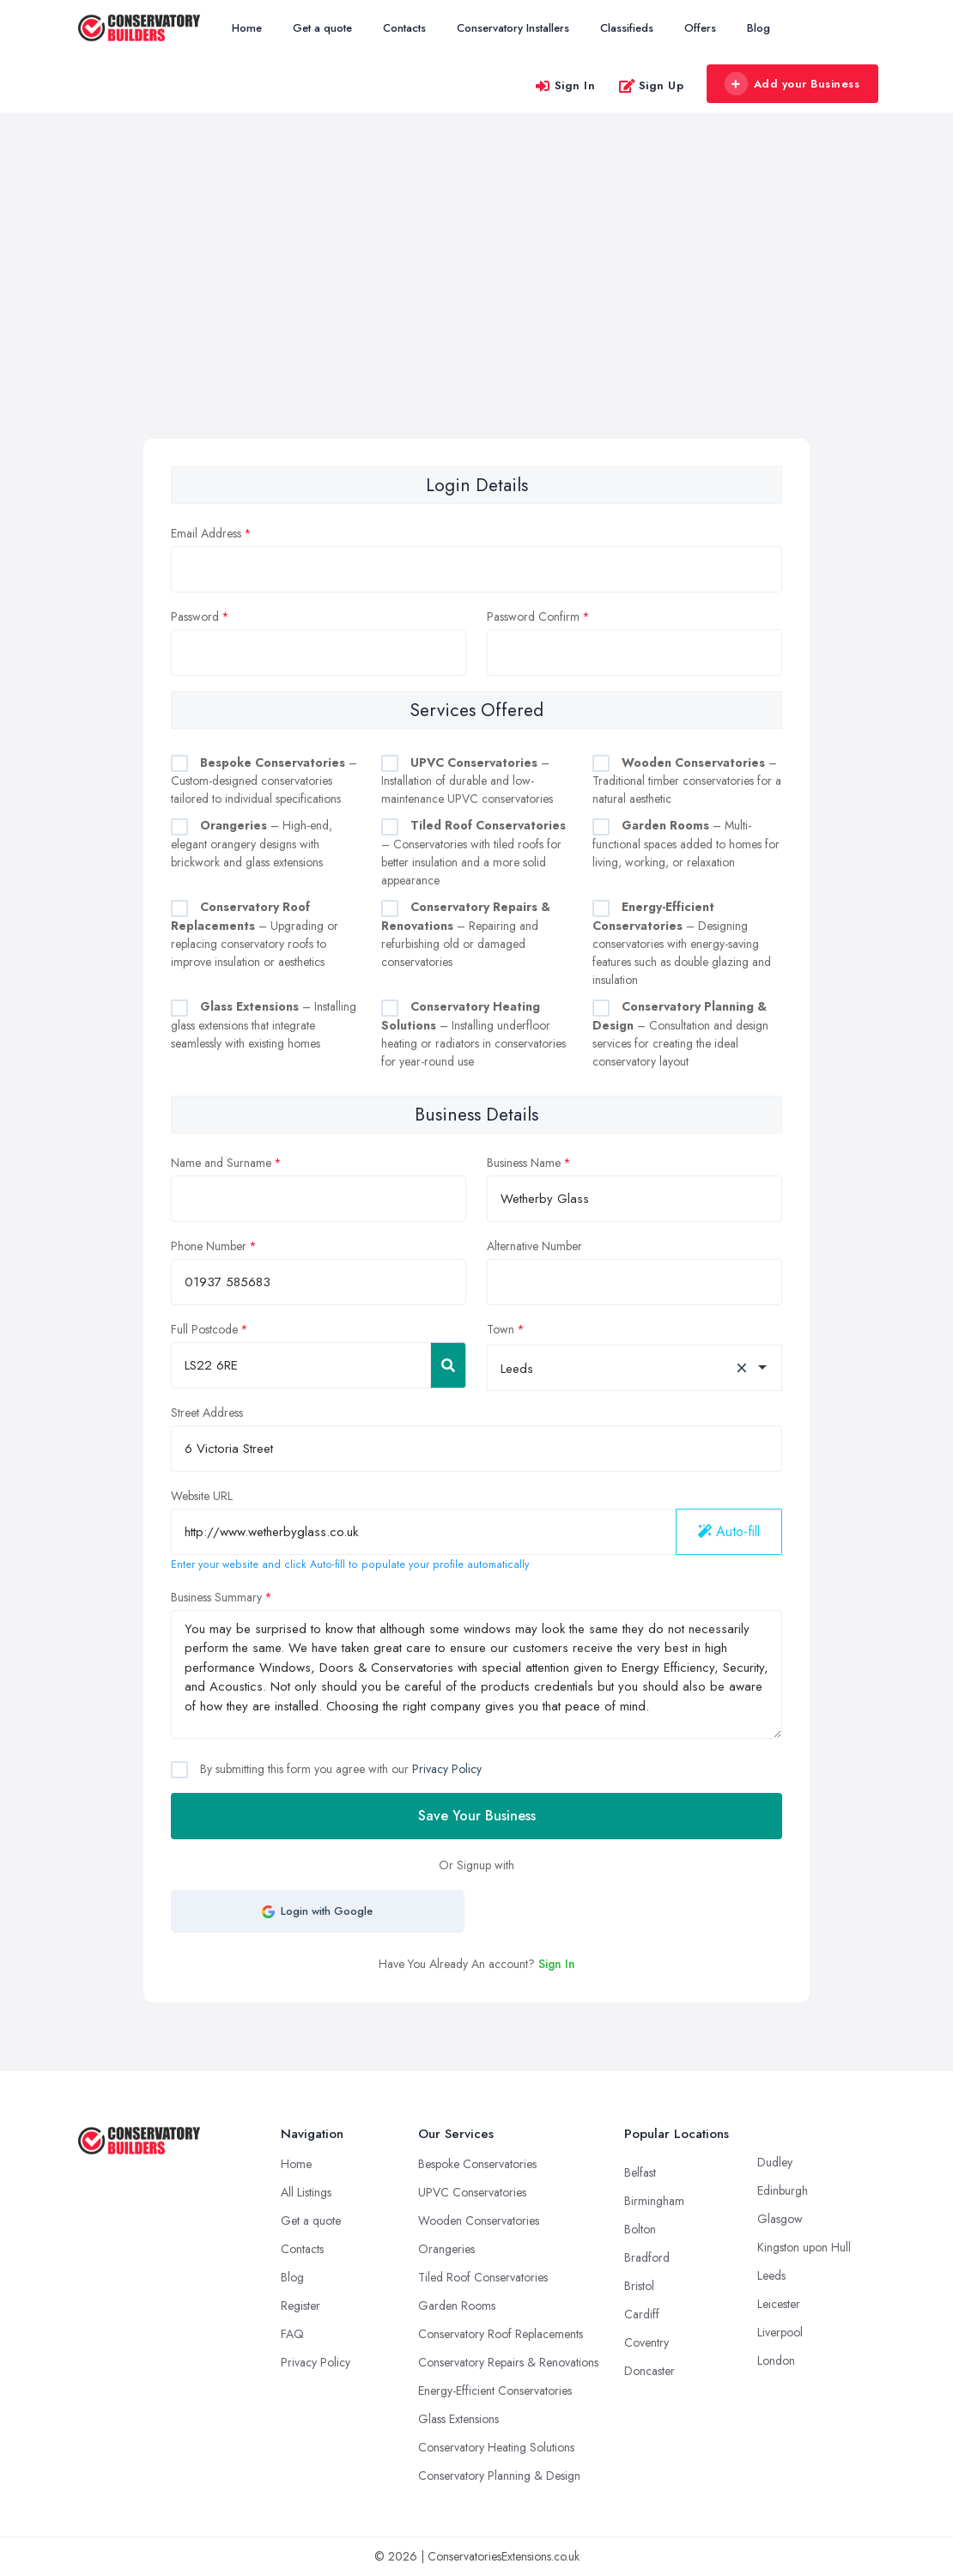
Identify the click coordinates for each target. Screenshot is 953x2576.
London (776, 2360)
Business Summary (216, 1597)
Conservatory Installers (513, 28)
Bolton (640, 2229)
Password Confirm (533, 616)
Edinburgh (782, 2190)
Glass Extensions (458, 2418)
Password (195, 616)
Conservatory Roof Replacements (500, 2333)
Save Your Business (477, 1816)
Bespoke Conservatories (477, 2163)
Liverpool (780, 2332)
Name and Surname (221, 1162)
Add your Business (791, 84)
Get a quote (322, 28)
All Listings (306, 2192)
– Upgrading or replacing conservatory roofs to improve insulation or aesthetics (254, 934)
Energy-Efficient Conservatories (495, 2390)
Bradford (647, 2257)
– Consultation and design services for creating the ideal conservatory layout (680, 1034)
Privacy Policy (447, 1768)
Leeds (771, 2275)
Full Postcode (204, 1329)
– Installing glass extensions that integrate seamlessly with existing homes (263, 1025)
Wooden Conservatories (478, 2220)
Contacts (404, 28)
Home (247, 28)
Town (500, 1329)
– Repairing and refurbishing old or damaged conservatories (465, 934)
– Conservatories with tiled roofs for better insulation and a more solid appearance (473, 853)
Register (300, 2305)
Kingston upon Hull (804, 2247)
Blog (758, 28)
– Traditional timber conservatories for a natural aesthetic (686, 781)
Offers (700, 28)
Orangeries (446, 2248)
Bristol (639, 2285)
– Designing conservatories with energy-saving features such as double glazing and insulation (681, 943)
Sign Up (651, 85)
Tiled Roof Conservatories (483, 2277)
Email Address (206, 533)
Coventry (646, 2342)
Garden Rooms (456, 2305)
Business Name (524, 1162)
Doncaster (649, 2370)
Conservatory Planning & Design (499, 2475)
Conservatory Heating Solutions (496, 2447)
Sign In (565, 85)
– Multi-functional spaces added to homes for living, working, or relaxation (686, 844)
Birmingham (654, 2200)
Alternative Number (534, 1246)
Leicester (778, 2303)
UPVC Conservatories (472, 2192)
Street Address (207, 1412)
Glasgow (780, 2218)
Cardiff (641, 2314)
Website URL (202, 1495)
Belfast (640, 2172)
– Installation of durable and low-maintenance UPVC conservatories (467, 781)
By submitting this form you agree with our (339, 1768)
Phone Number (208, 1246)
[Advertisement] (476, 310)
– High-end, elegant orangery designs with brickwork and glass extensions (251, 844)
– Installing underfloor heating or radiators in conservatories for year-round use (473, 1034)
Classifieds (626, 28)
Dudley (774, 2162)
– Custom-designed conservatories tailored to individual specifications (264, 781)
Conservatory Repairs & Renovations (508, 2362)
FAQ (292, 2333)
